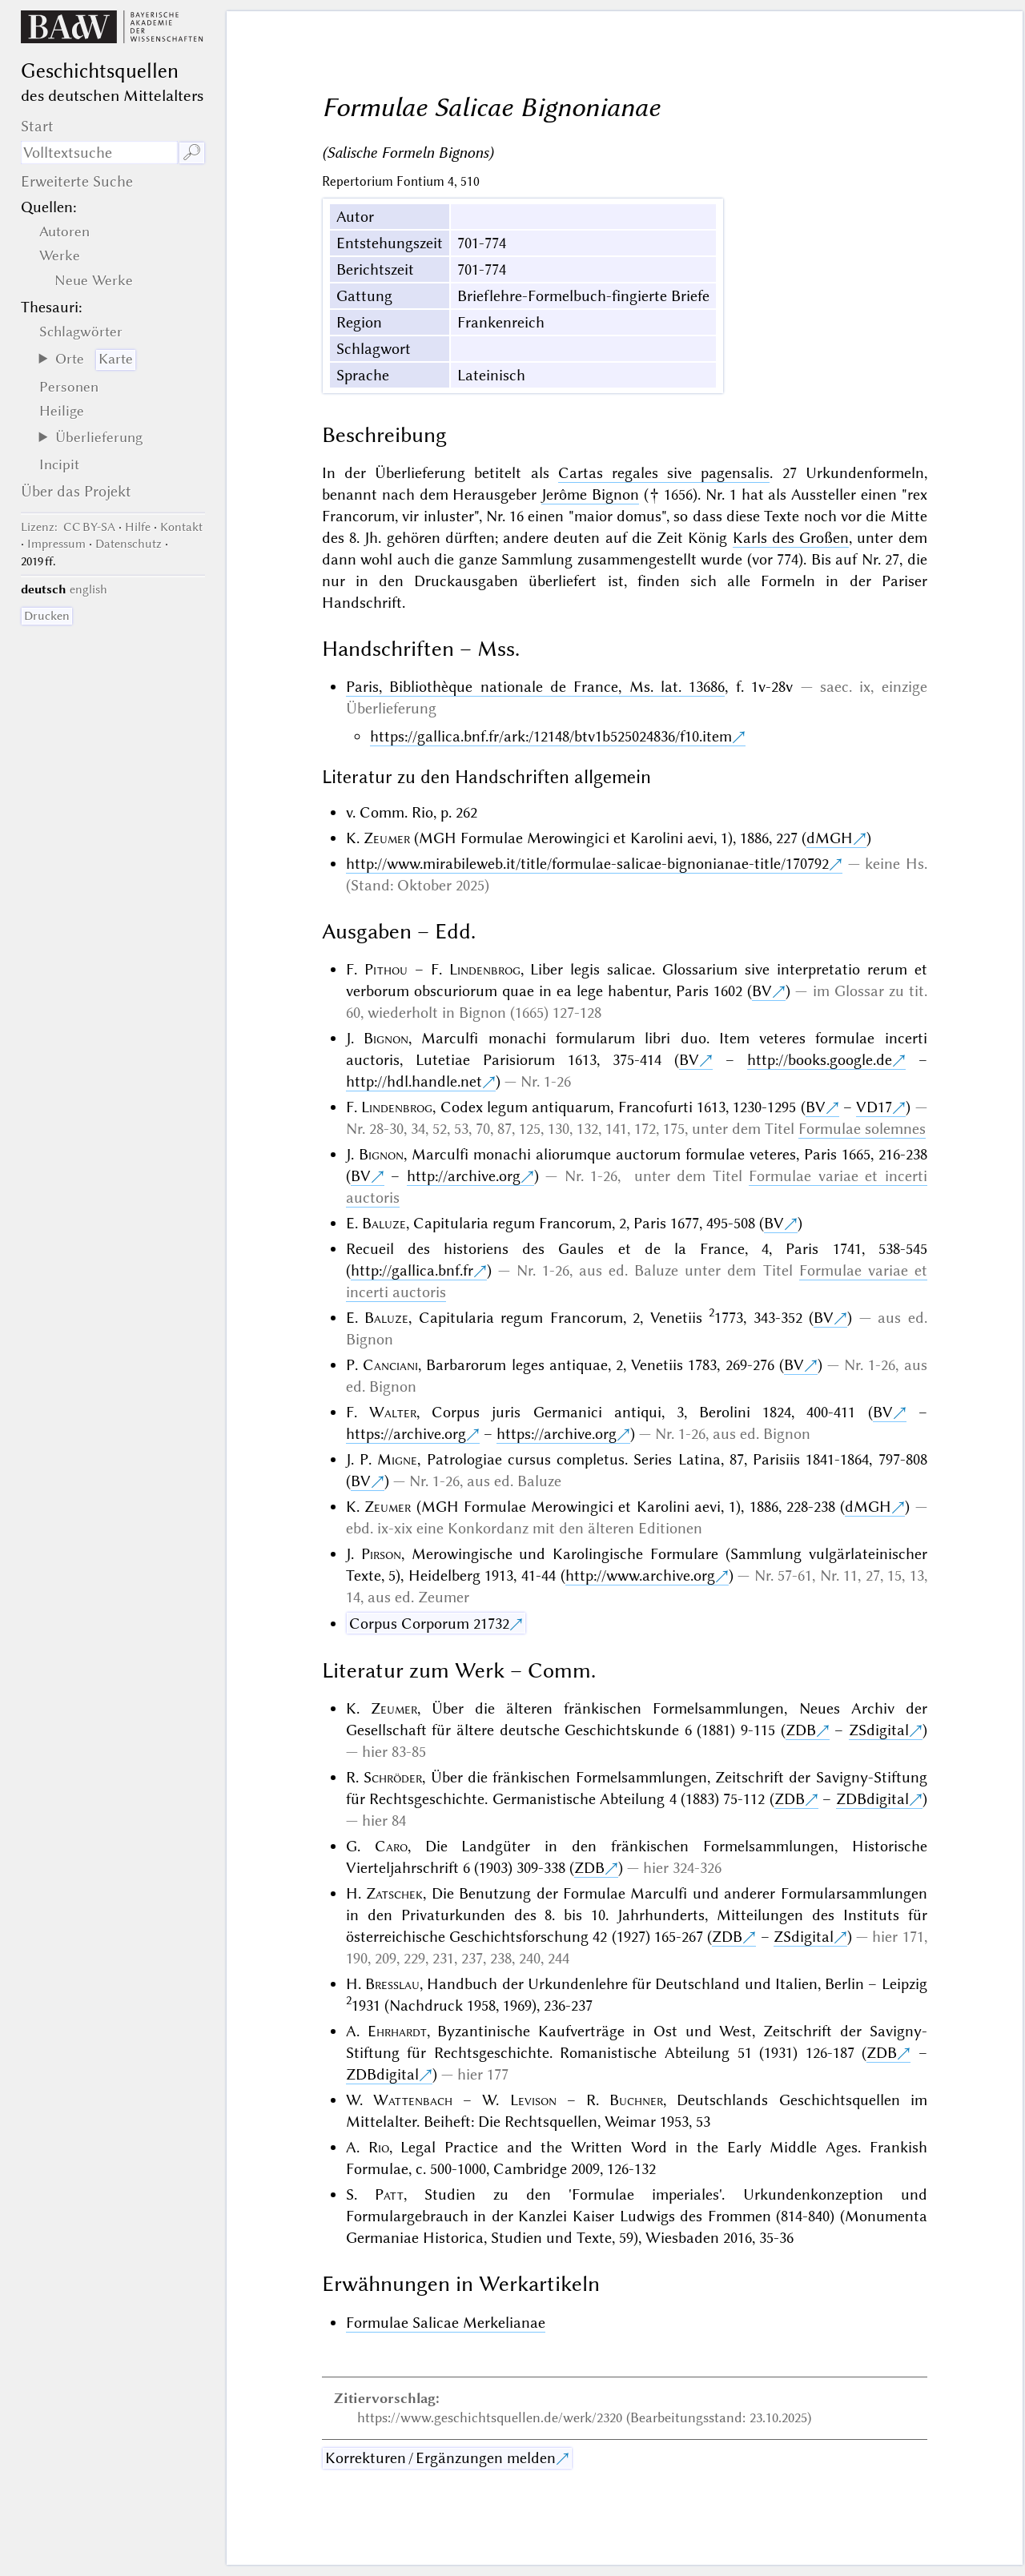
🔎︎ (192, 152)
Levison (533, 2100)
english (88, 589)
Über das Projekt (76, 491)
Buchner (636, 2100)
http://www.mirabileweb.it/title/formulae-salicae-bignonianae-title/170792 (587, 863)
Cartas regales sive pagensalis (664, 473)
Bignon (386, 1038)
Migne (397, 1459)
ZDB (801, 1730)
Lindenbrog (485, 969)
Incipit (59, 464)
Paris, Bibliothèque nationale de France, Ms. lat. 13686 (536, 686)
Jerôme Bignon (590, 494)
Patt (389, 2194)
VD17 (874, 1107)
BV (762, 991)
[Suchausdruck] (99, 152)
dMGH (829, 838)
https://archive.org (406, 1434)
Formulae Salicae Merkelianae (445, 2322)
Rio (378, 2147)
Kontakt (181, 527)
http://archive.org (464, 1176)
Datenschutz (128, 543)
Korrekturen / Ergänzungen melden (440, 2458)
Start (37, 126)
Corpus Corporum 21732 (429, 1623)
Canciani (390, 1365)
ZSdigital (879, 1730)
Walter (392, 1412)
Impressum (56, 543)
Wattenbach (412, 2100)
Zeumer (387, 838)
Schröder (393, 1777)
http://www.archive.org (640, 1575)
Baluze (384, 1223)
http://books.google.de (819, 1060)
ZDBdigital (872, 1799)
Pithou (386, 969)
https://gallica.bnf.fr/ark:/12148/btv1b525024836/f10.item (551, 736)
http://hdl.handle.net (414, 1081)
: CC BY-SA (68, 527)
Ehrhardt (397, 2031)
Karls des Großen (791, 537)
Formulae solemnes (862, 1128)
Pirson (381, 1554)
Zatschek (394, 1893)
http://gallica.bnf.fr (412, 1270)
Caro (391, 1846)
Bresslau (392, 1984)
